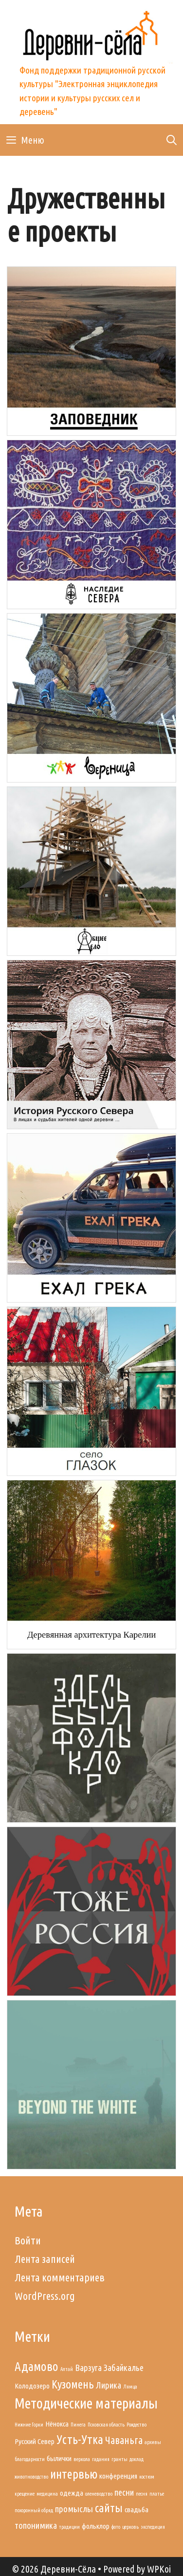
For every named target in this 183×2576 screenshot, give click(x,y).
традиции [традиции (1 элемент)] (69, 2527)
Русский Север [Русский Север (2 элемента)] (35, 2441)
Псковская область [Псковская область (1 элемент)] (106, 2424)
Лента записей (45, 2259)
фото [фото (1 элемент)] (115, 2527)
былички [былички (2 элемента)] (59, 2458)
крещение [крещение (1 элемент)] (25, 2494)
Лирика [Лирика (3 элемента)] (108, 2385)
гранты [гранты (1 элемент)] (119, 2459)
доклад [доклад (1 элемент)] (136, 2459)
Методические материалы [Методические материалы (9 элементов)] (86, 2403)
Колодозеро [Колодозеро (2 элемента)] (32, 2386)
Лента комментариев (60, 2277)
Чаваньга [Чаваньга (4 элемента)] (124, 2440)
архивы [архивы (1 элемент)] (153, 2442)
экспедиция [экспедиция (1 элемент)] (153, 2527)
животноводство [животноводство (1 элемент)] (31, 2477)
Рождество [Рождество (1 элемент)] (136, 2424)
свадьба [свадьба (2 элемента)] (136, 2509)
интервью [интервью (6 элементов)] (73, 2474)
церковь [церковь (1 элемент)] (130, 2527)
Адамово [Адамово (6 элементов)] (36, 2366)
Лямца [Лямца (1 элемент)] (130, 2386)
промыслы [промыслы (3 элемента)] (74, 2509)
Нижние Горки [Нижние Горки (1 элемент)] (29, 2424)
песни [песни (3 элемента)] (124, 2492)
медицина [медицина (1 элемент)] (47, 2494)
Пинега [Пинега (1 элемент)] (78, 2424)
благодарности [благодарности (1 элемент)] (30, 2459)
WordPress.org (45, 2296)
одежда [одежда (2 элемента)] (71, 2493)
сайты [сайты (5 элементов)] (109, 2507)
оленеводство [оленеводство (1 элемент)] (98, 2494)
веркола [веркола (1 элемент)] (81, 2459)
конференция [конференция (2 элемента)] (118, 2476)
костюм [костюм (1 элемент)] (146, 2477)
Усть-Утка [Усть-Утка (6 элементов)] (79, 2439)
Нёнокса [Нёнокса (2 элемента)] (57, 2424)
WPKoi (159, 2569)
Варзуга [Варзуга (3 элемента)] (88, 2368)
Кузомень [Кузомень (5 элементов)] (73, 2384)
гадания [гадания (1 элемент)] (101, 2459)
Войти (28, 2240)
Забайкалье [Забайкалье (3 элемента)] (124, 2368)
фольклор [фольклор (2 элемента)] (96, 2526)
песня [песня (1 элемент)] (141, 2494)
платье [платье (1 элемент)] (156, 2494)
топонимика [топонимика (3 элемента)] (36, 2525)
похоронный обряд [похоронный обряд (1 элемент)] (34, 2510)
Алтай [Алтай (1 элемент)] (66, 2369)
